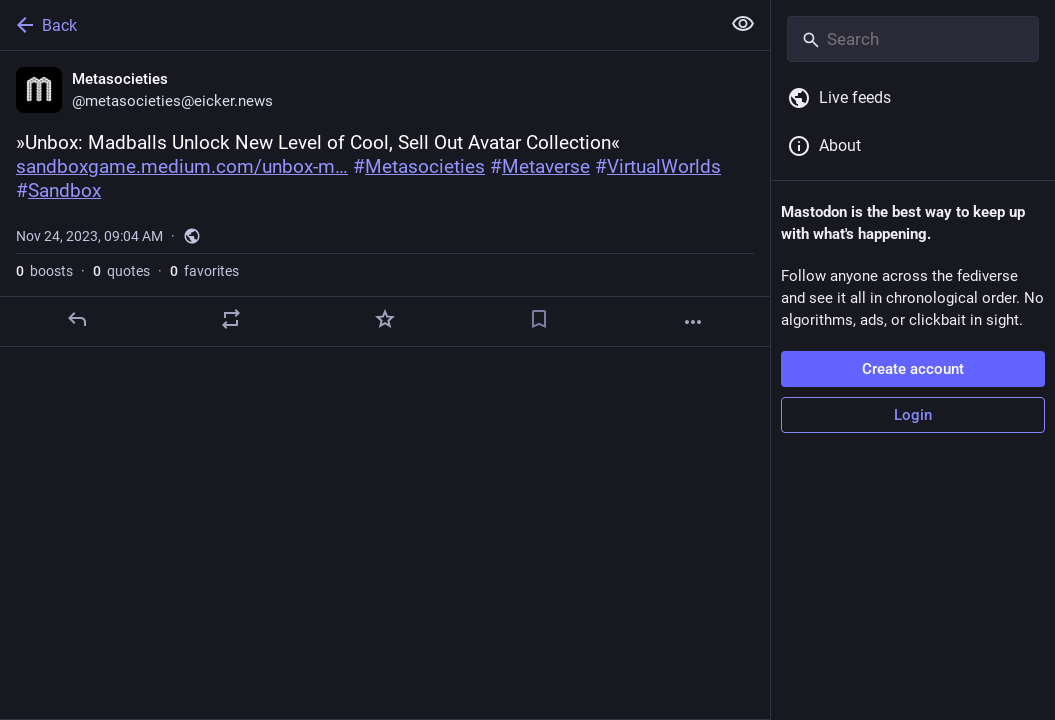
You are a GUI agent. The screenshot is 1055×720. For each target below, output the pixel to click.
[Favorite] (385, 319)
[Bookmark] (539, 319)
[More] (693, 322)
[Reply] (77, 319)
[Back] (358, 25)
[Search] (913, 39)
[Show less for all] (743, 24)
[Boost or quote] (231, 319)
